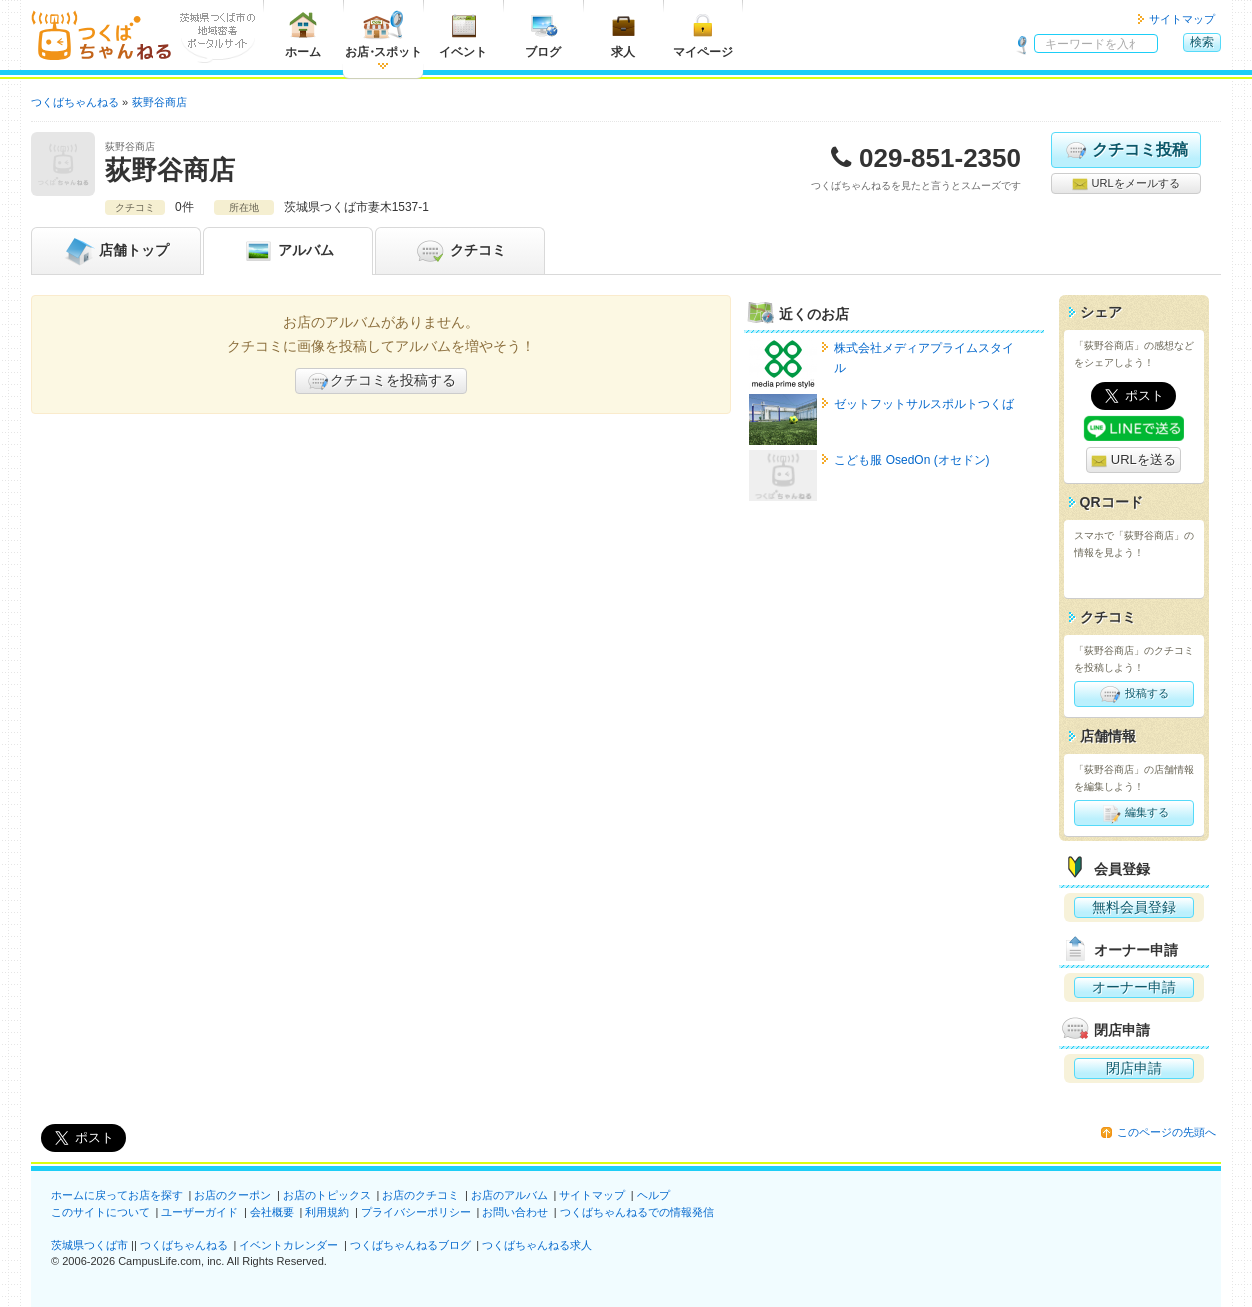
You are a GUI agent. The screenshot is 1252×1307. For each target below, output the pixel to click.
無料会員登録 (1134, 907)
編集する (1133, 813)
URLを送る (1133, 460)
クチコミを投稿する (381, 381)
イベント (463, 34)
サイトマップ (1182, 19)
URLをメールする (1125, 184)
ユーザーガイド (199, 1212)
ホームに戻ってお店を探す (117, 1195)
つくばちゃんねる (184, 1245)
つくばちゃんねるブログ (410, 1245)
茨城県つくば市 (89, 1245)
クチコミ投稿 (1125, 150)
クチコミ (460, 251)
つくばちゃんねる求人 (537, 1245)
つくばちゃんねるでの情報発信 (637, 1212)
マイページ (703, 34)
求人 (623, 34)
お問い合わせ (515, 1212)
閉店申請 (1134, 1068)
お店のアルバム (509, 1195)
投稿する (1133, 694)
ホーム (303, 34)
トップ (116, 251)
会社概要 (272, 1212)
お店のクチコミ (420, 1195)
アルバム (288, 251)
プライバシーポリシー (416, 1212)
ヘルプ (653, 1195)
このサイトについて (100, 1212)
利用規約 (327, 1212)
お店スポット (383, 34)
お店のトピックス (327, 1195)
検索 (1202, 42)
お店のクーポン (232, 1195)
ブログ (543, 34)
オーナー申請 (1134, 987)
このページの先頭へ (1166, 1132)
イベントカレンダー (288, 1245)
